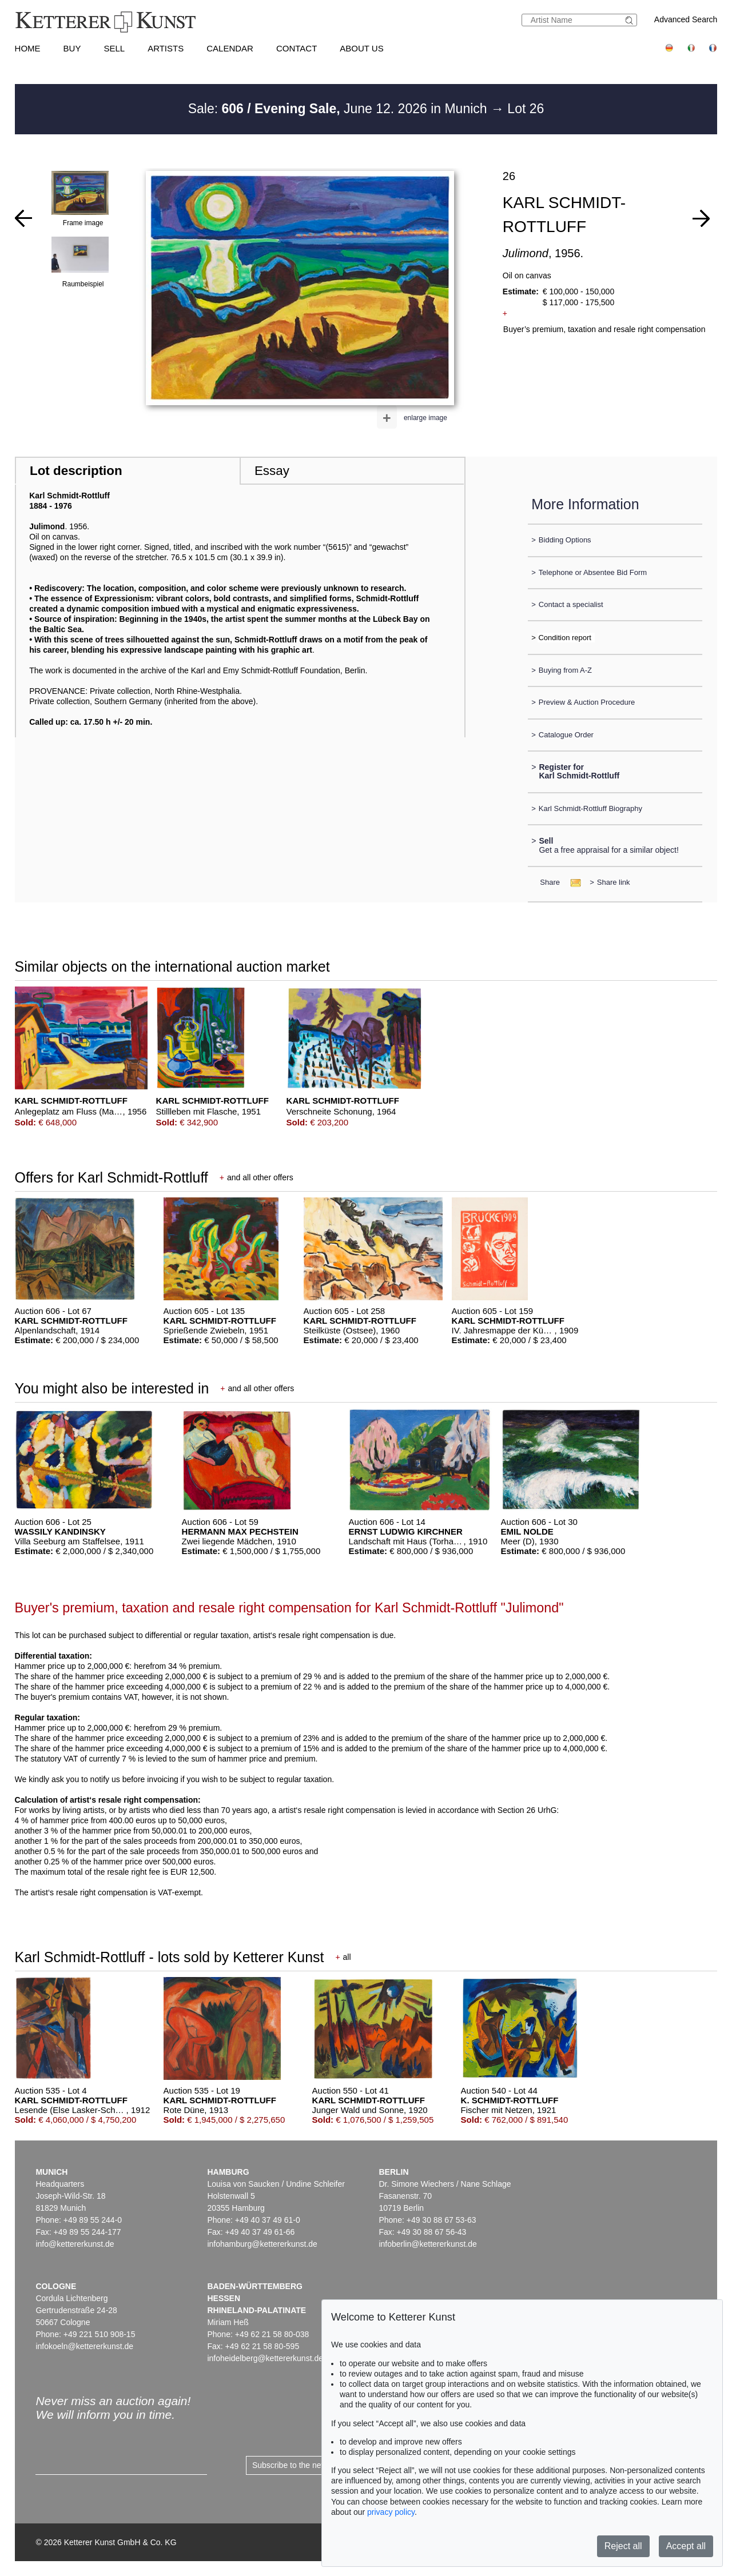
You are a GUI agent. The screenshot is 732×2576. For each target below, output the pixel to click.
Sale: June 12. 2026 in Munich (339, 108)
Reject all (623, 2546)
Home (28, 48)
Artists (166, 48)
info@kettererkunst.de (74, 2243)
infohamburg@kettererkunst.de (262, 2243)
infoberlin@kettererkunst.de (427, 2243)
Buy (72, 48)
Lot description (76, 471)
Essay (271, 471)
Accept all (686, 2546)
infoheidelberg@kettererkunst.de (265, 2358)
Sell (114, 48)
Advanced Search (686, 19)
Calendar (229, 48)
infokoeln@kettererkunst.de (84, 2346)
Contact (296, 48)
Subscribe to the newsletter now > (312, 2465)
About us (361, 48)
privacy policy (391, 2512)
